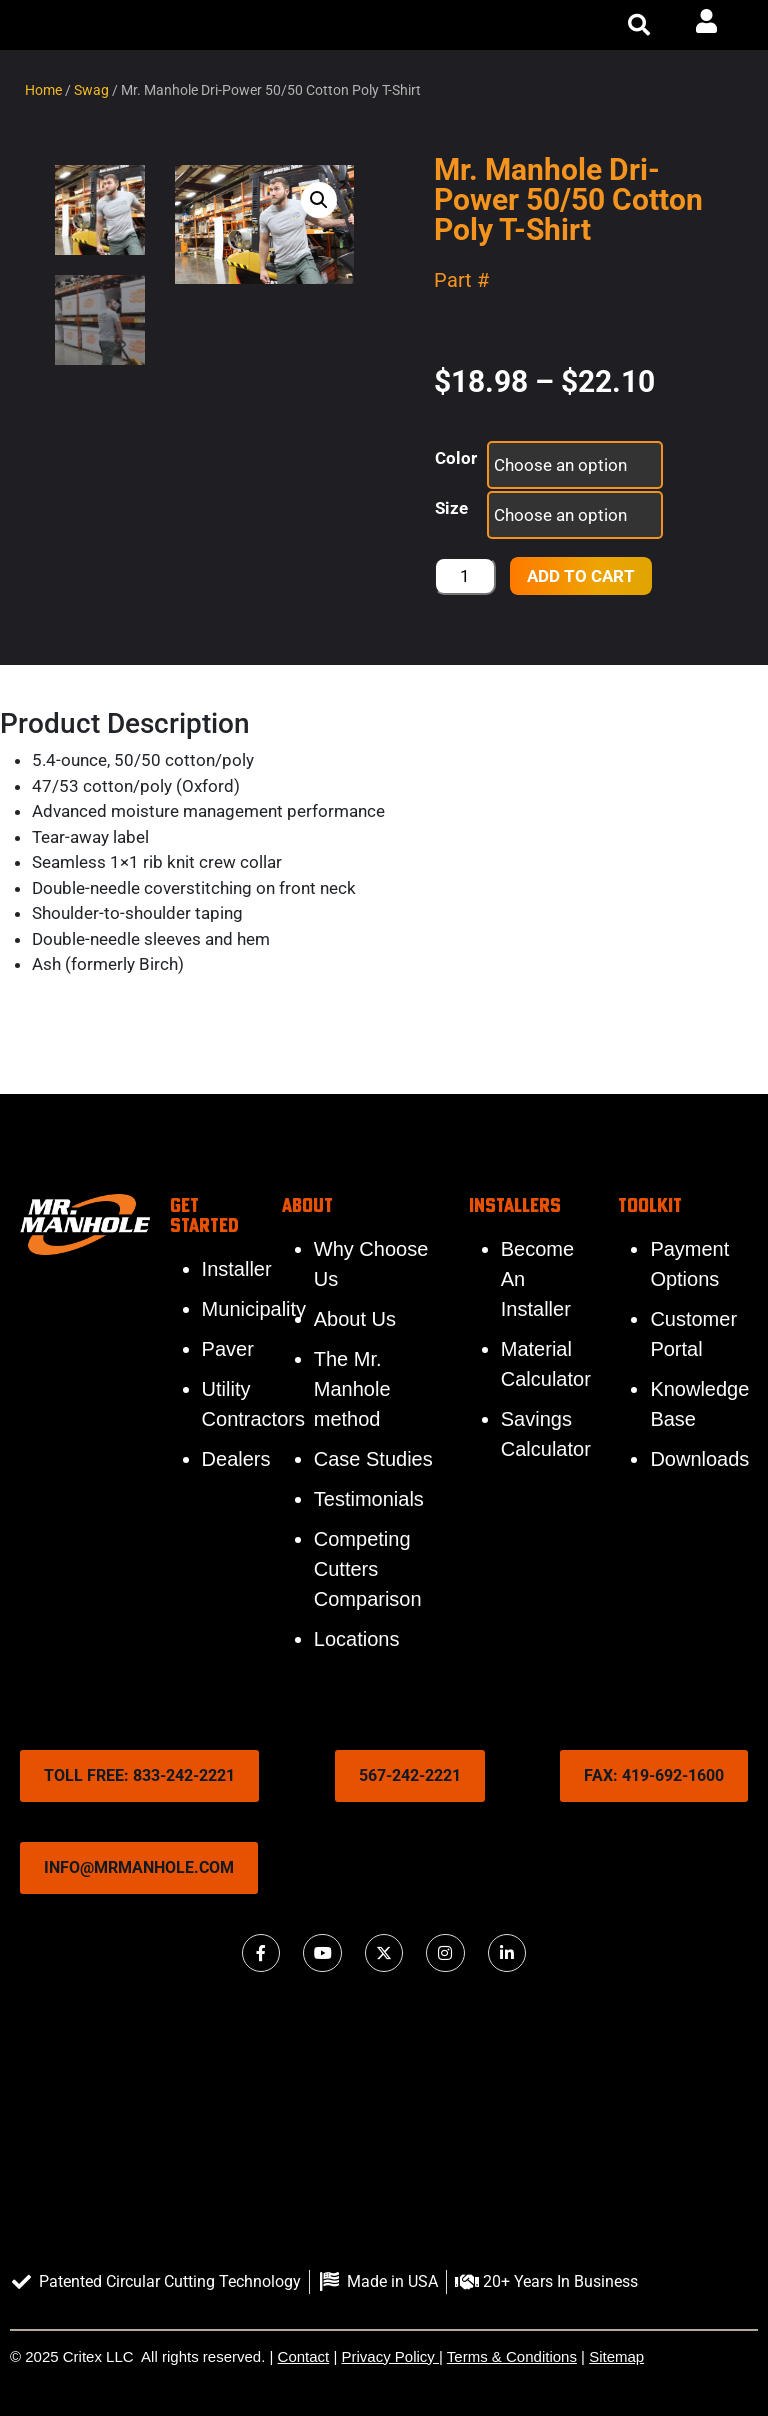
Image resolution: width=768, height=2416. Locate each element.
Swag (91, 90)
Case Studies (373, 1459)
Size (451, 508)
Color (456, 458)
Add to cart (581, 576)
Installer (237, 1269)
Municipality (254, 1309)
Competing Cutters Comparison (368, 1569)
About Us (355, 1319)
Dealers (236, 1459)
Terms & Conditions (512, 2356)
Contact (304, 2356)
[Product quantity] (465, 576)
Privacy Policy (388, 2356)
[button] (639, 25)
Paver (228, 1349)
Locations (357, 1639)
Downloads (699, 1459)
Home (43, 90)
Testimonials (369, 1499)
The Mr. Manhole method (352, 1389)
